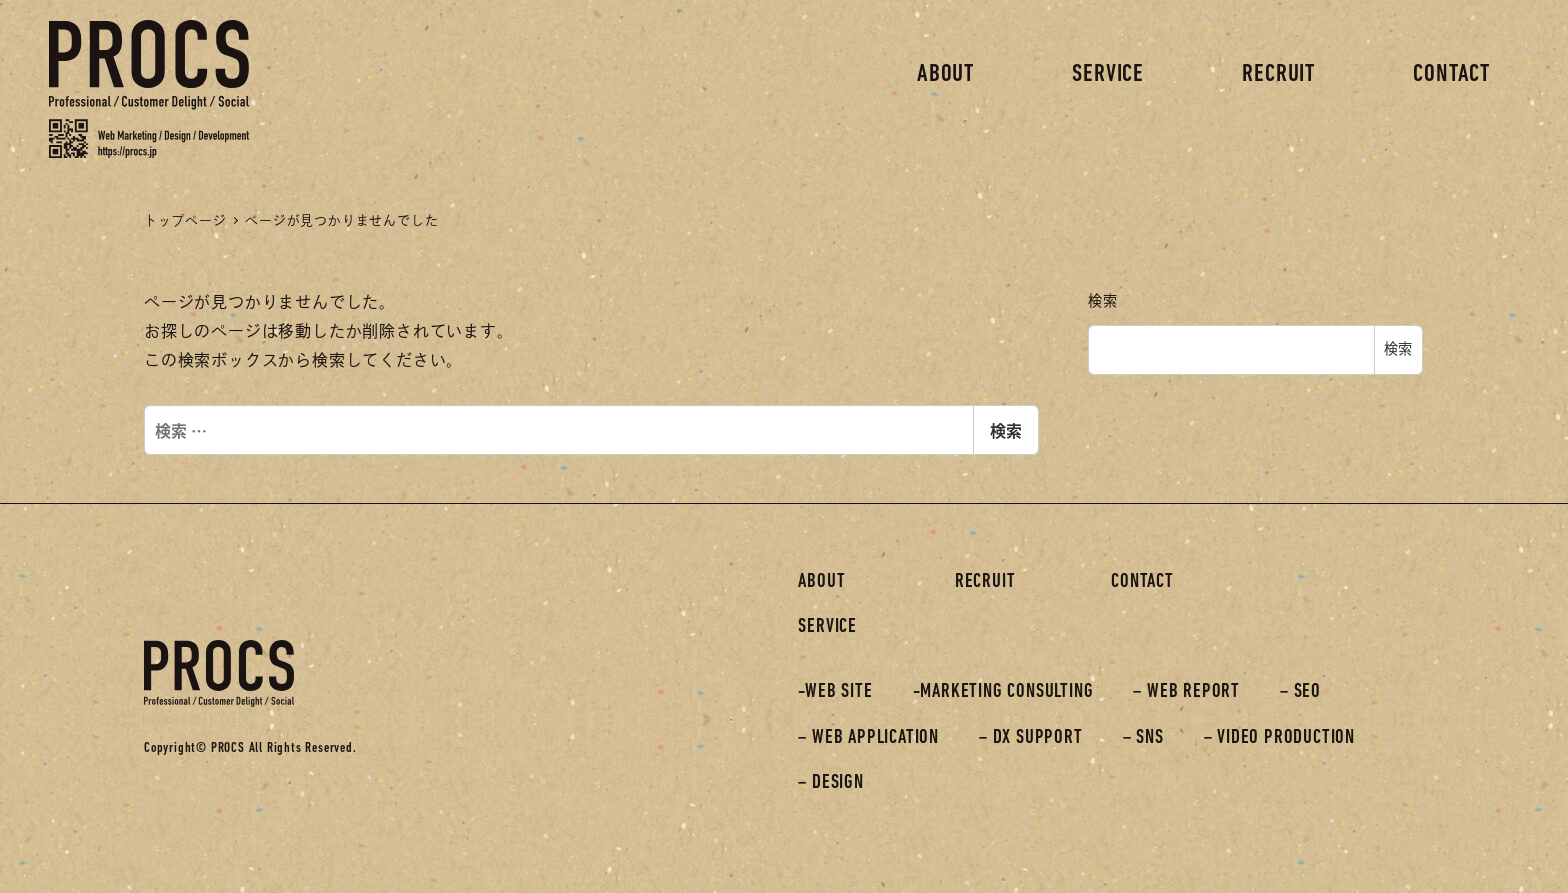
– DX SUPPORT (1031, 738)
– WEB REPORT (1186, 692)
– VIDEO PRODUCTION (1279, 738)
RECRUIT (985, 582)
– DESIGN (830, 783)
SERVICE (827, 627)
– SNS (1143, 738)
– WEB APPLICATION (868, 738)
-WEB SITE (835, 692)
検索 (1006, 430)
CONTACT (1142, 582)
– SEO (1300, 692)
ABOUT (821, 582)
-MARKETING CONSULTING (1003, 692)
